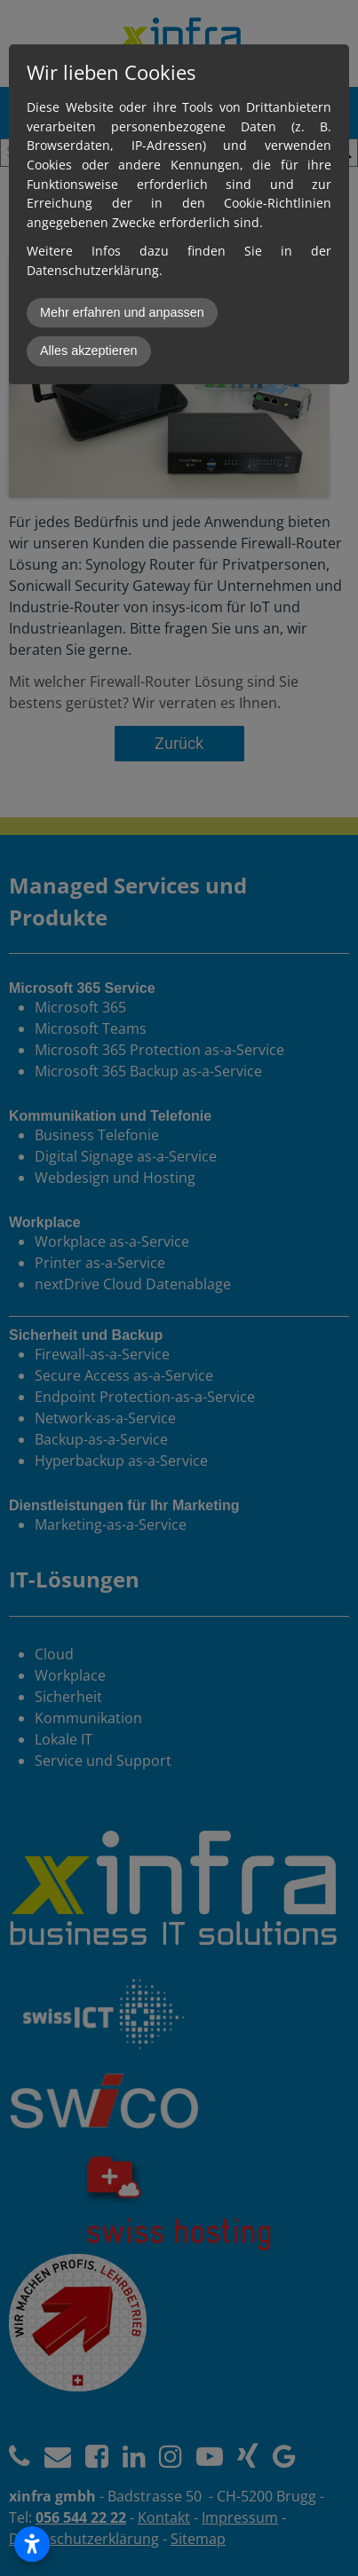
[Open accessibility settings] (32, 2544)
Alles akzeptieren (89, 350)
